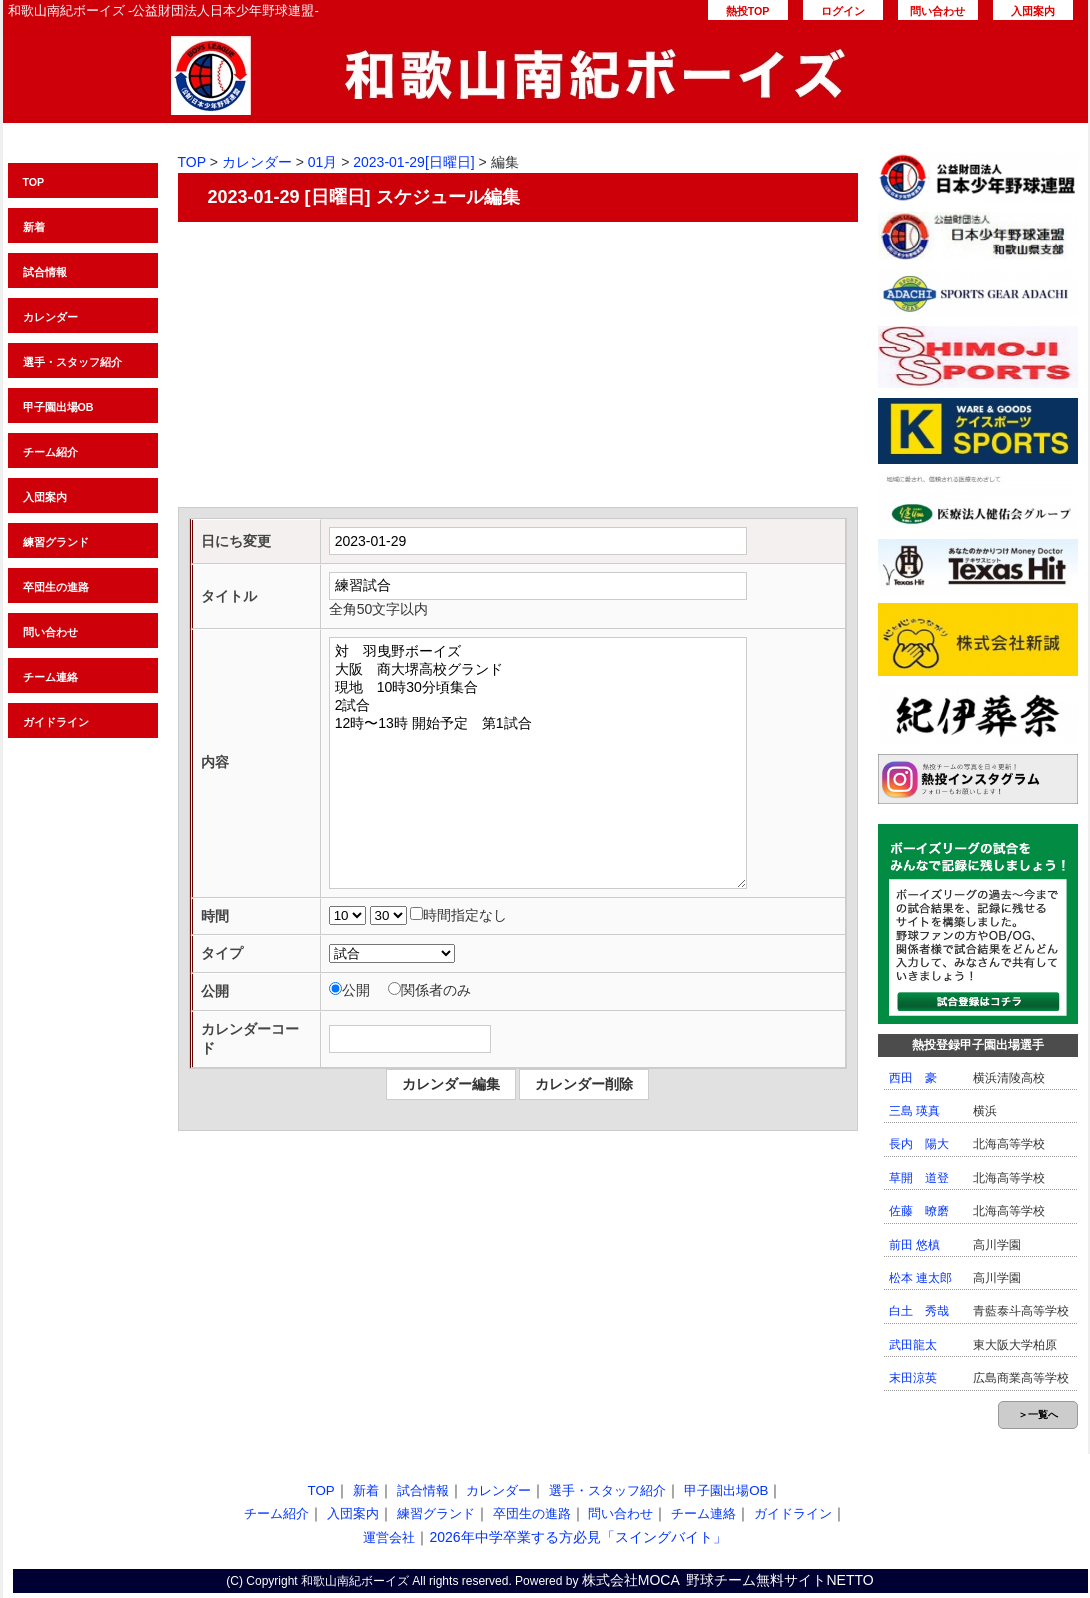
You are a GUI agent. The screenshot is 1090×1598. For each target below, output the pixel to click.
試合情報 (45, 272)
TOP (34, 182)
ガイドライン (56, 722)
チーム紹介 (50, 452)
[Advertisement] (518, 367)
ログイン (843, 11)
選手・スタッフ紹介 (72, 362)
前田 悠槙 (914, 1245)
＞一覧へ (1038, 1414)
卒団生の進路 (56, 587)
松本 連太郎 (920, 1278)
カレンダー (50, 317)
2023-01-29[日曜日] (413, 162)
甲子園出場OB (58, 407)
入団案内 (1033, 11)
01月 (323, 162)
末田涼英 (913, 1378)
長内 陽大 (919, 1144)
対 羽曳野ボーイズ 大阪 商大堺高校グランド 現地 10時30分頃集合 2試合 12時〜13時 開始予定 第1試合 (538, 763)
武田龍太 (913, 1345)
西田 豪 (913, 1078)
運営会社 (389, 1537)
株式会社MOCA (631, 1580)
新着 (34, 227)
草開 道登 (919, 1178)
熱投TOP (748, 11)
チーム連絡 (50, 677)
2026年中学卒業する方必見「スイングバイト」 (577, 1537)
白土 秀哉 (919, 1311)
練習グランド (56, 542)
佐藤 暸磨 (919, 1211)
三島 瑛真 (914, 1111)
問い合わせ (937, 11)
